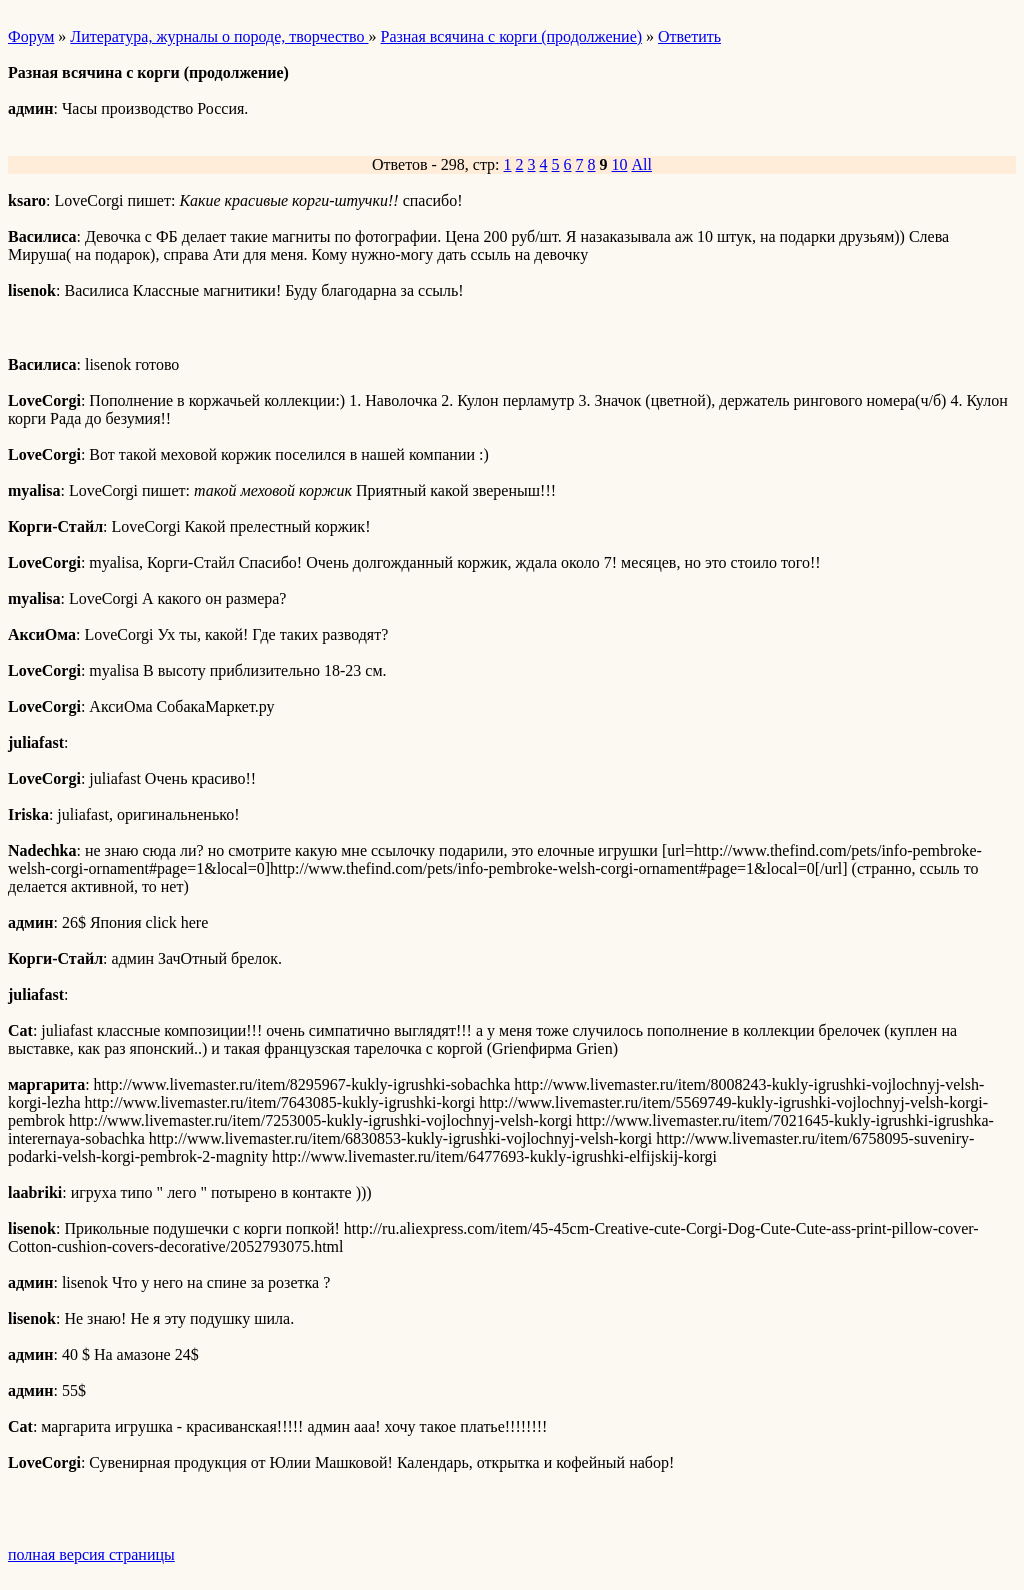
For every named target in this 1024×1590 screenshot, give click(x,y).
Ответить (689, 36)
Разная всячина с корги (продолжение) (511, 36)
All (642, 164)
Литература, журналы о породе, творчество (219, 36)
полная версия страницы (91, 1554)
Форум (31, 36)
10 (620, 164)
